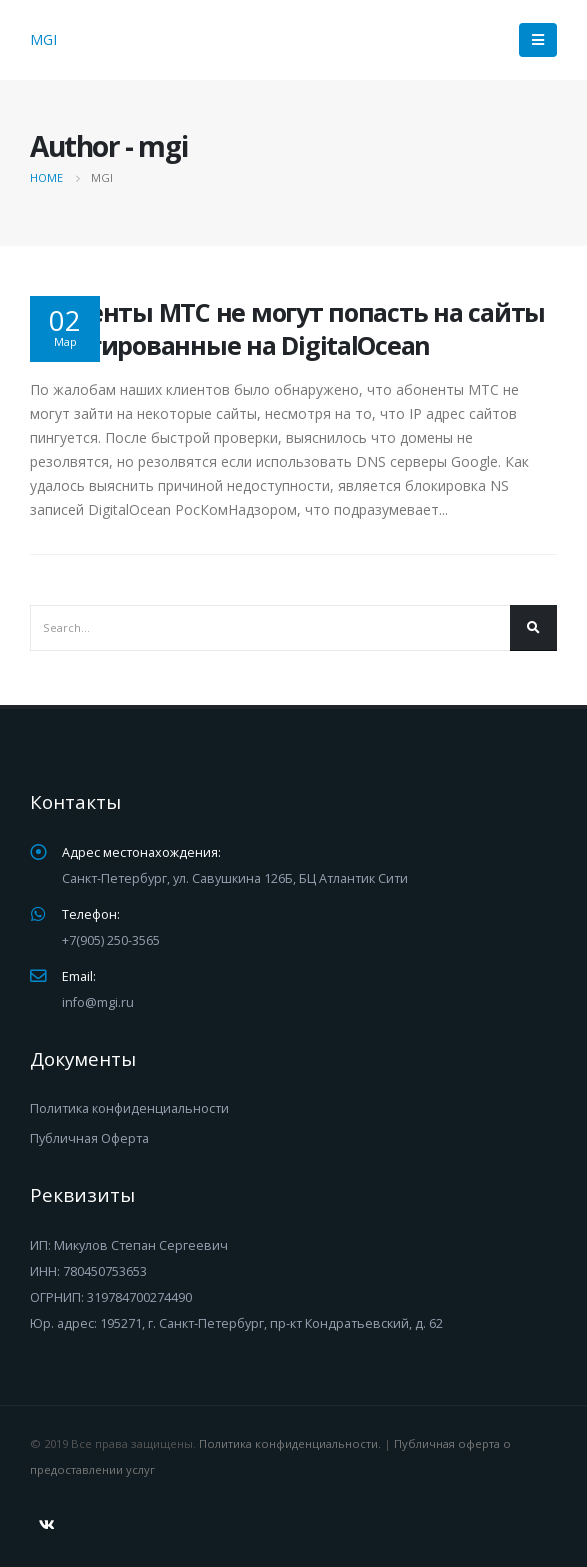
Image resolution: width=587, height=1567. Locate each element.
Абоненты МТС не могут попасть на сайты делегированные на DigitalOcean (287, 328)
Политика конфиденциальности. (290, 1443)
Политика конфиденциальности (129, 1108)
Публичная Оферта (89, 1138)
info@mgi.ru (98, 1002)
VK (47, 1525)
